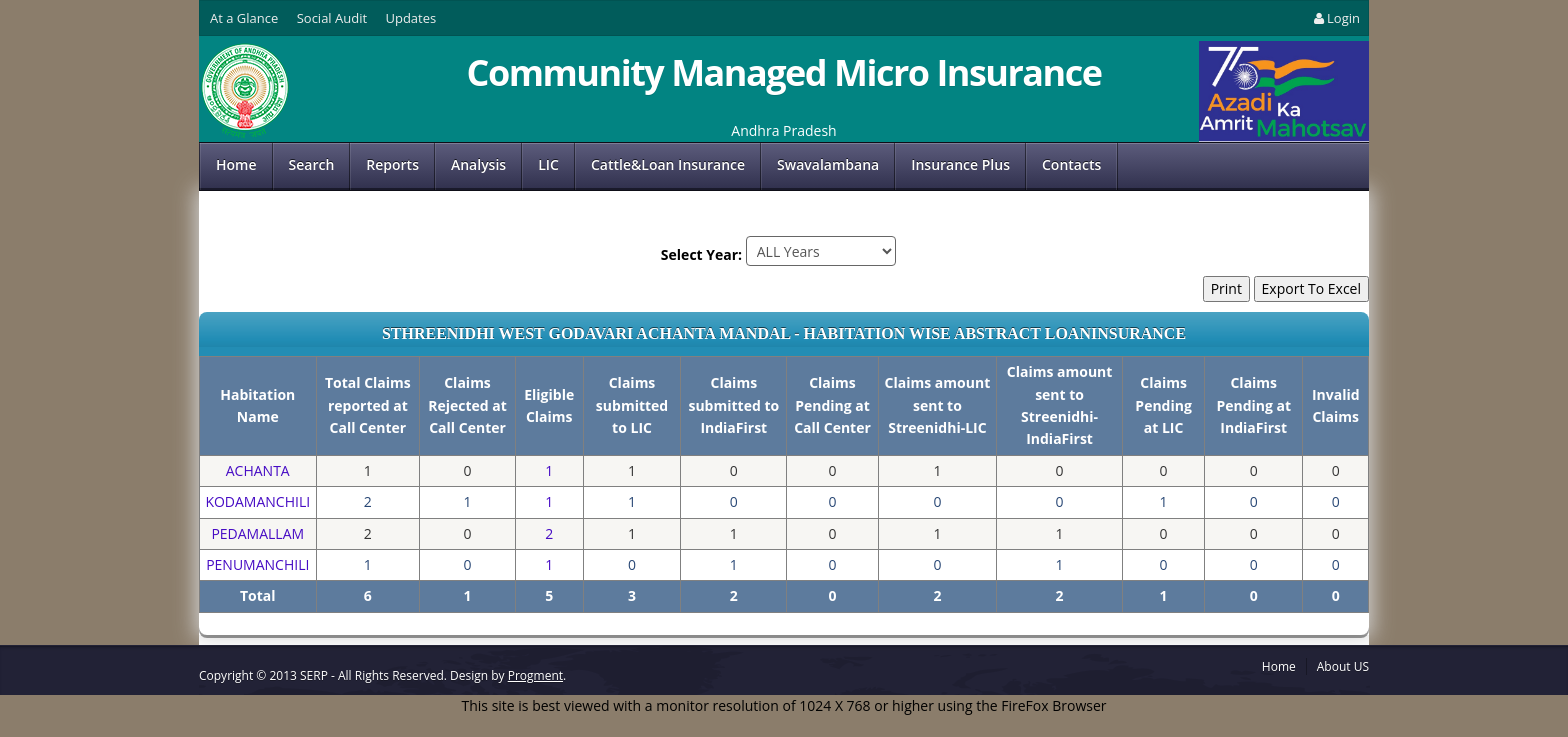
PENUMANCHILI (257, 564)
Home (236, 164)
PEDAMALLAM (257, 533)
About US (1343, 666)
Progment (535, 675)
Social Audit (332, 18)
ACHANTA (258, 470)
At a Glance (244, 18)
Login (1335, 18)
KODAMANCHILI (257, 501)
